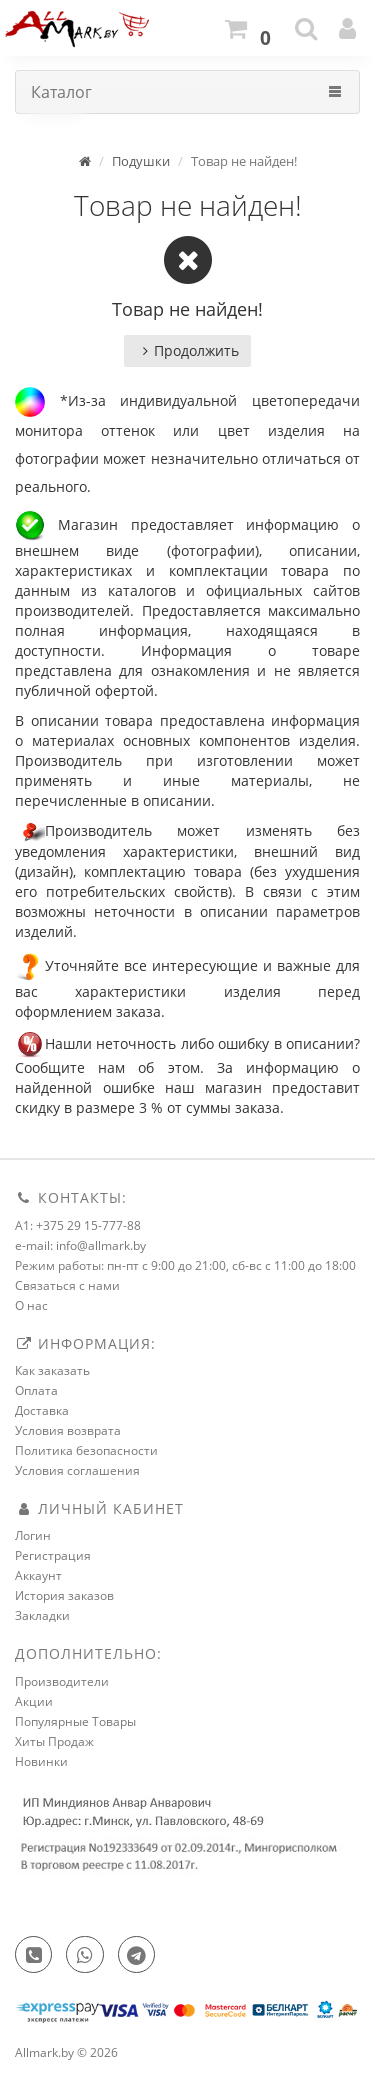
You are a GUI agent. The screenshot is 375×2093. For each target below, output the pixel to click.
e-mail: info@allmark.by (80, 1245)
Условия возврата (68, 1430)
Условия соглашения (77, 1470)
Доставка (42, 1410)
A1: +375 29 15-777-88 (78, 1225)
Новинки (41, 1761)
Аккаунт (38, 1575)
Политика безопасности (86, 1450)
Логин (33, 1535)
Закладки (42, 1615)
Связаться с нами (67, 1285)
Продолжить (187, 350)
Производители (62, 1681)
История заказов (64, 1595)
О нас (31, 1305)
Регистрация (53, 1555)
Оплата (36, 1390)
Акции (34, 1701)
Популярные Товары (75, 1721)
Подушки (141, 161)
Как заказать (52, 1370)
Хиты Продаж (54, 1741)
